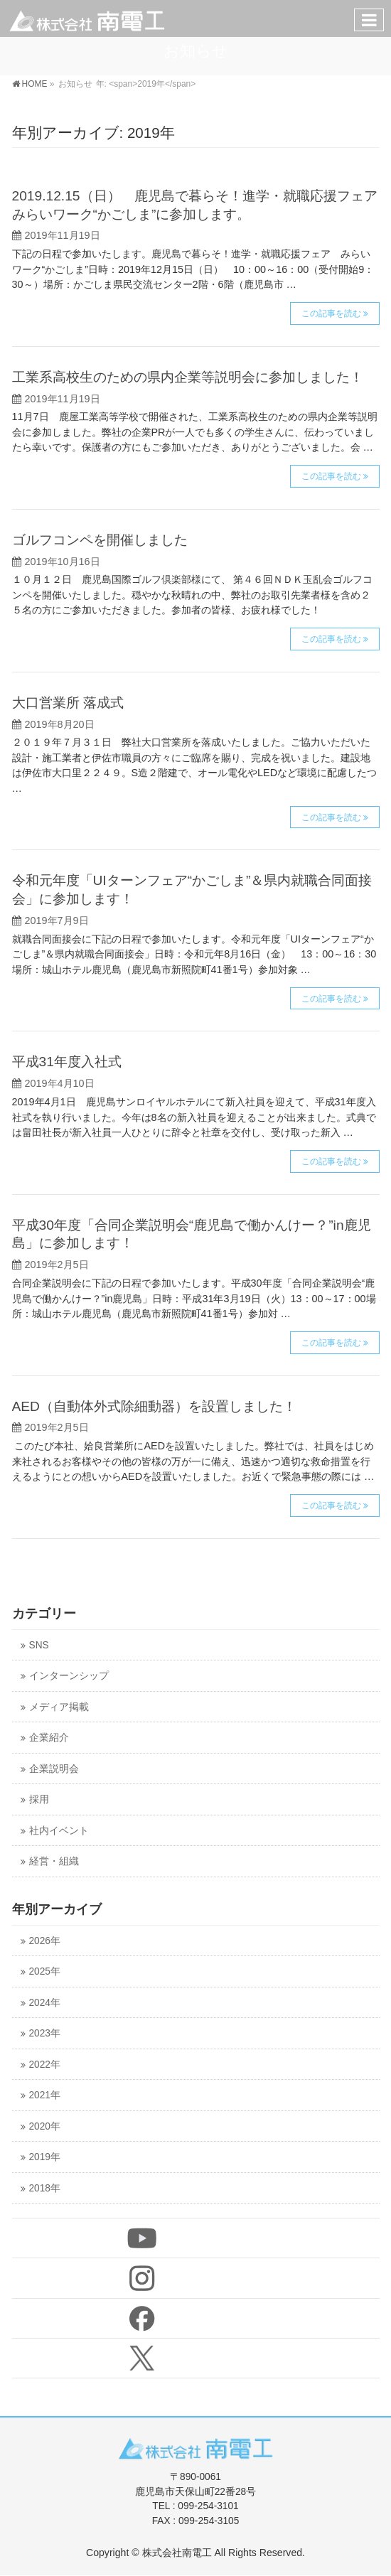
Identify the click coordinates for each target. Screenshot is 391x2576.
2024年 (44, 2002)
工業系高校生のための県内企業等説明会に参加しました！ (187, 377)
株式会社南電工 (177, 2552)
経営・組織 (54, 1861)
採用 (39, 1799)
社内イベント (59, 1830)
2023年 (44, 2033)
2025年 (44, 1971)
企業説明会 (54, 1769)
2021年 (44, 2095)
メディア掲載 (59, 1707)
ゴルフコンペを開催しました (100, 539)
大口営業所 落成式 (68, 702)
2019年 (44, 2157)
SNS (39, 1645)
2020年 (44, 2126)
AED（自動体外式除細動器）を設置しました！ (154, 1406)
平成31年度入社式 (67, 1061)
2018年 (44, 2188)
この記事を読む (331, 313)
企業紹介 (49, 1737)
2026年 (44, 1941)
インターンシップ (69, 1675)
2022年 (44, 2064)
